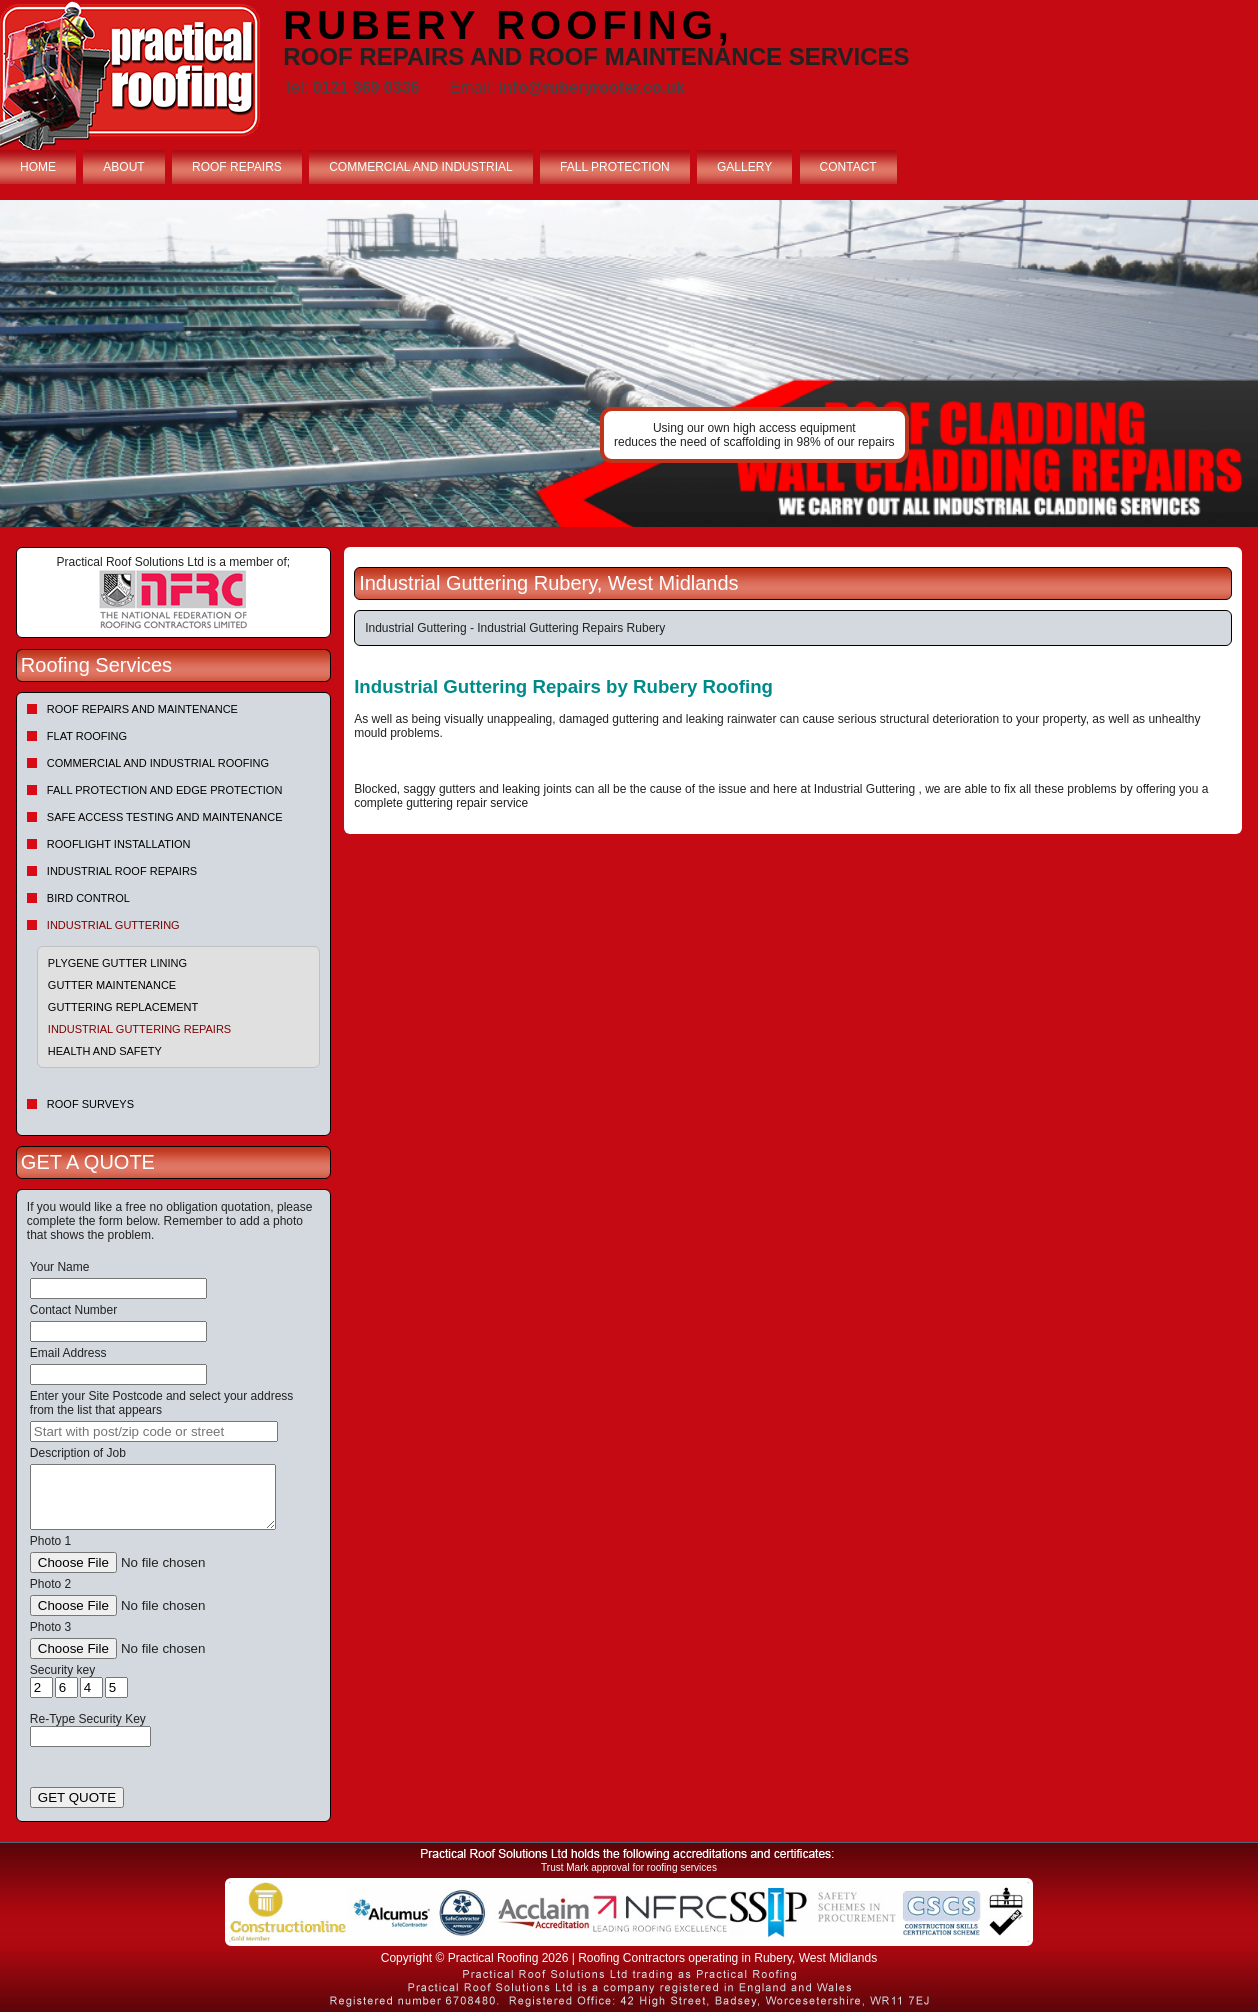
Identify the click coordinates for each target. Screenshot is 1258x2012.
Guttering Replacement (123, 1007)
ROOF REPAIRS (237, 167)
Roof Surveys (90, 1104)
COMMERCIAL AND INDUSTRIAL (421, 167)
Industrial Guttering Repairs (139, 1029)
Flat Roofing (87, 736)
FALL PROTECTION (615, 167)
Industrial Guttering (113, 925)
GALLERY (744, 167)
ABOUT (123, 167)
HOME (38, 167)
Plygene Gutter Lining (117, 963)
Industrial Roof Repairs (122, 871)
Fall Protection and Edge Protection (165, 790)
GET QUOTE (77, 1797)
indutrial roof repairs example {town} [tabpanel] (629, 363)
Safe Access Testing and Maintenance (165, 817)
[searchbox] (154, 1431)
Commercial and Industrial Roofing (158, 763)
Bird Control (88, 898)
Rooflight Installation (119, 844)
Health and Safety (105, 1051)
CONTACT (848, 167)
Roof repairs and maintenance (142, 709)
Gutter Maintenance (112, 985)
